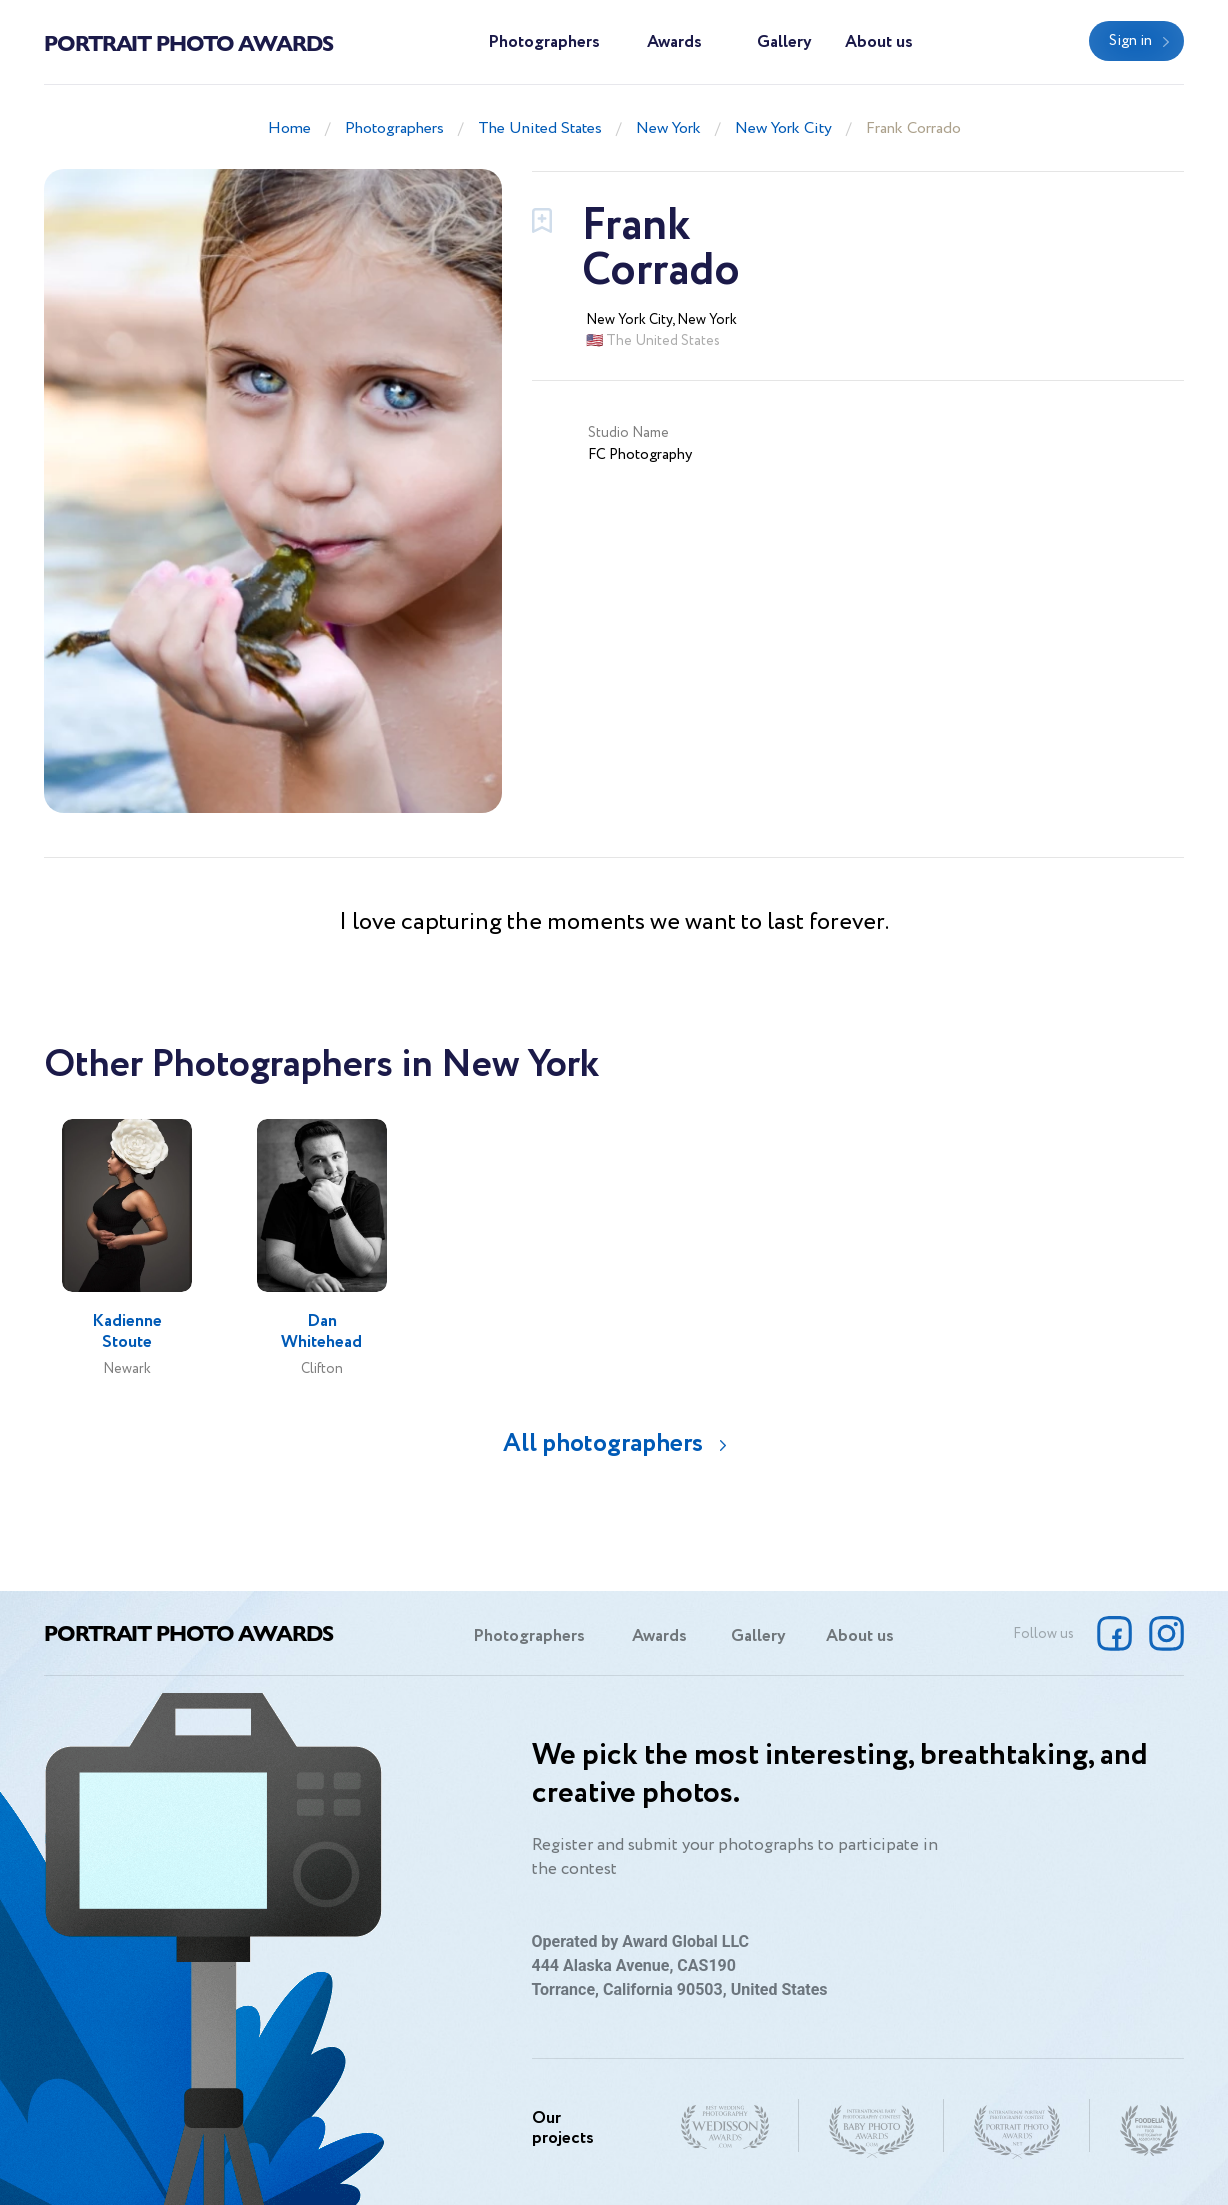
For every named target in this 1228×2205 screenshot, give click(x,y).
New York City (783, 128)
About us (879, 42)
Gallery (784, 42)
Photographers (544, 42)
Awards (674, 42)
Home (289, 128)
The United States (540, 128)
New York (668, 128)
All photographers (603, 1443)
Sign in (1130, 41)
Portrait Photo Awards (188, 42)
